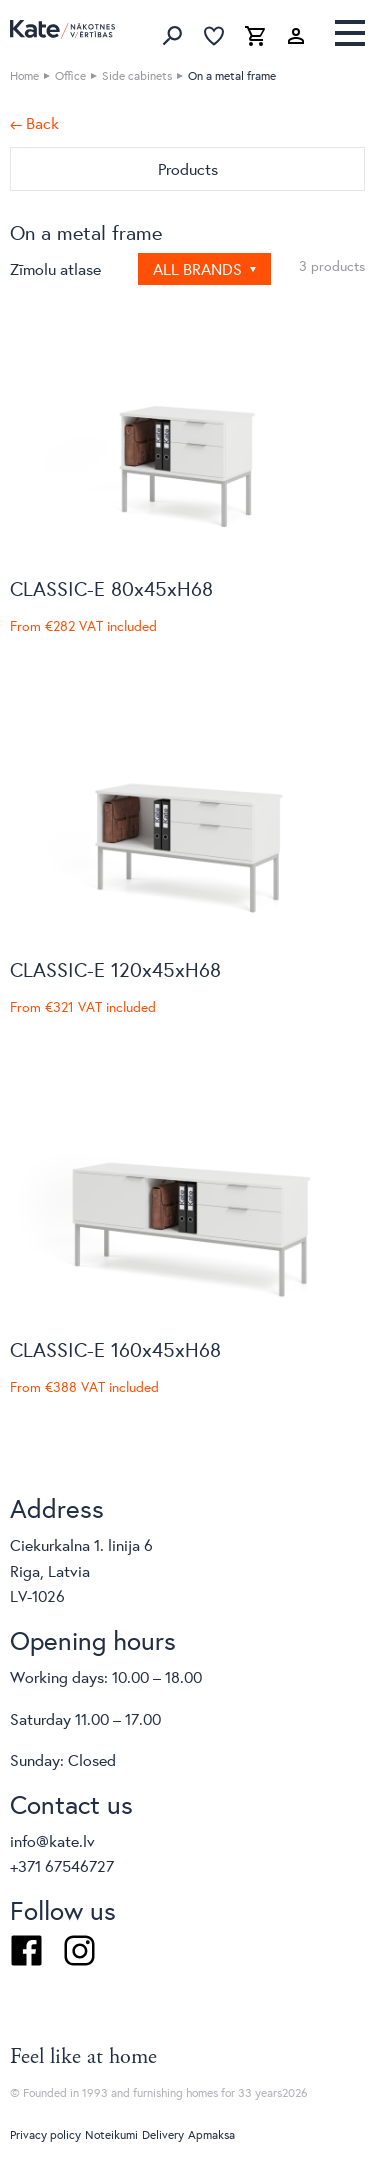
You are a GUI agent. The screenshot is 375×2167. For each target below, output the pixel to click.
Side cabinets (137, 75)
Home (24, 75)
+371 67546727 (62, 1865)
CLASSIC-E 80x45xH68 (111, 588)
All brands (199, 268)
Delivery (163, 2134)
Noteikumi (111, 2134)
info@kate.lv (52, 1840)
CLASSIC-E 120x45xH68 (115, 969)
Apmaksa (211, 2134)
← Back (34, 123)
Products (188, 168)
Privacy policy (45, 2134)
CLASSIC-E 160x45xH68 (115, 1349)
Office (70, 75)
